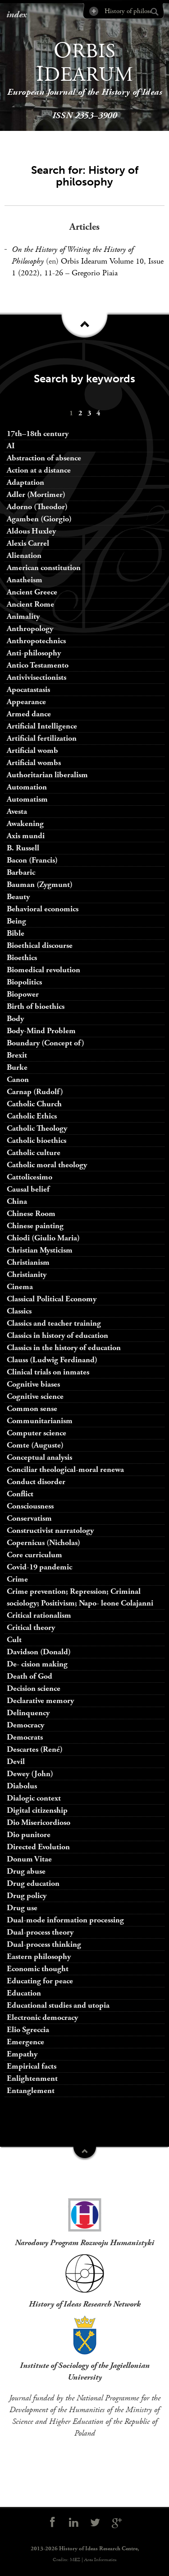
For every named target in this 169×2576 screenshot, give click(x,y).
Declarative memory (40, 1700)
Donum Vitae (29, 1859)
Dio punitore (28, 1834)
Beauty (18, 896)
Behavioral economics (42, 909)
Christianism (28, 1262)
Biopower (23, 994)
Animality (23, 616)
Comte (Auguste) (35, 1445)
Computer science (36, 1433)
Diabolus (22, 1786)
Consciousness (30, 1506)
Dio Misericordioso (38, 1822)
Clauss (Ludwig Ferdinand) (52, 1360)
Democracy (25, 1725)
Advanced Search (93, 11)
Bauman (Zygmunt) (40, 884)
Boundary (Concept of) (45, 1043)
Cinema (20, 1286)
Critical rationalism (39, 1615)
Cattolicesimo (29, 1177)
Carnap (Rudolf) (35, 1091)
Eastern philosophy (39, 1956)
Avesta (17, 811)
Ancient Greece (32, 592)
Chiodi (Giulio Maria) (43, 1238)
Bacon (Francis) (32, 860)
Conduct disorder (36, 1481)
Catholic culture (33, 1152)
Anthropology (30, 628)
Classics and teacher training (54, 1323)
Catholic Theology (37, 1128)
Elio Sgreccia (28, 2029)
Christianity (26, 1274)
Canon (18, 1079)
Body (15, 1018)
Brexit (17, 1055)
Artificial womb (32, 750)
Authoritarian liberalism (47, 775)
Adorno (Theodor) (37, 506)
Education (24, 1993)
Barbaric (21, 872)
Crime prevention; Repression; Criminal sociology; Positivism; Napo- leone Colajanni (80, 1597)
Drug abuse (26, 1871)
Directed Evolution (38, 1847)
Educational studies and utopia (58, 2005)
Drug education (33, 1883)
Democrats (25, 1737)
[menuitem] (71, 413)
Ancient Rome (30, 604)
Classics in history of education (57, 1335)
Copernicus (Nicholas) (43, 1542)
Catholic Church (34, 1104)
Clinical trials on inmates (48, 1372)
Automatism (27, 799)
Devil (16, 1761)
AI (11, 446)
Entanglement (31, 2090)
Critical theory (31, 1627)
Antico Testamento (38, 665)
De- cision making (37, 1664)
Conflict (20, 1494)
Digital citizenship (37, 1810)
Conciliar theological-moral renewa (65, 1469)
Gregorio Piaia (95, 273)
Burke (17, 1067)
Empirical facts (31, 2066)
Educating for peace (40, 1981)
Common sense (32, 1408)
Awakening (25, 823)
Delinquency (28, 1713)
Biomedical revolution (43, 970)
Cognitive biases (33, 1384)
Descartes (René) (35, 1749)
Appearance (26, 701)
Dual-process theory (40, 1932)
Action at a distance (39, 470)
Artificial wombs (34, 762)
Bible (15, 933)
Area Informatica (100, 2560)
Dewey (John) (30, 1773)
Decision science (33, 1688)
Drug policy (26, 1895)
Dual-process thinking (44, 1944)
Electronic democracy (42, 2017)
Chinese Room (31, 1213)
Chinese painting (35, 1226)
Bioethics (22, 957)
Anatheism (24, 580)
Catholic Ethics (32, 1116)
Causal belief (28, 1189)
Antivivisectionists (36, 677)
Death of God (29, 1676)
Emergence (25, 2042)
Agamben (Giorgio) (39, 519)
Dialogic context (34, 1798)
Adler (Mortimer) (36, 494)
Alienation (24, 555)
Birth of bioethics (36, 1006)
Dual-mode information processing (65, 1920)
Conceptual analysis (39, 1457)
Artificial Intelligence (42, 726)
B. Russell (23, 848)
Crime (17, 1579)
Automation (27, 787)
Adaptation (25, 482)
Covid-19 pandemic (39, 1567)
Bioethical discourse (40, 945)
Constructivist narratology (50, 1530)
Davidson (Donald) (39, 1652)
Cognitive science (35, 1396)
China (17, 1201)
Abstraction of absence (44, 458)
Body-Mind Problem (41, 1031)
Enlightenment (32, 2078)
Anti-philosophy (34, 653)
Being (16, 921)
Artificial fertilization (42, 738)
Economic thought (38, 1968)
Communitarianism (40, 1421)
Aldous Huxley (31, 531)
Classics (19, 1311)
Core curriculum (34, 1555)
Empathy (22, 2054)
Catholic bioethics (36, 1140)
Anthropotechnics (36, 641)
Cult (14, 1639)
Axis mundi (26, 836)
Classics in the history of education (64, 1347)
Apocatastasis (28, 689)
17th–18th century (38, 433)
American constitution (44, 567)
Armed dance (29, 714)
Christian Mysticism (40, 1250)
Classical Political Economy (51, 1299)
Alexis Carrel (28, 543)
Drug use (22, 1908)
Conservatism (29, 1518)
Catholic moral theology (47, 1165)
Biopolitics (24, 982)
